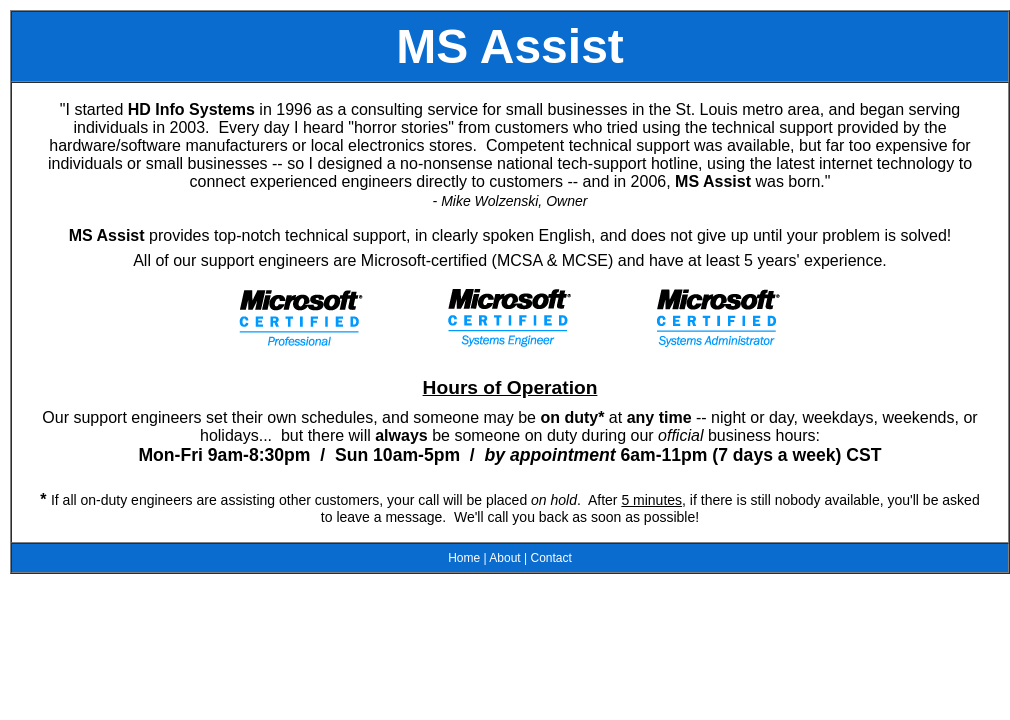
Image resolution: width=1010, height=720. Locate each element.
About (504, 558)
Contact (550, 558)
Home (464, 558)
